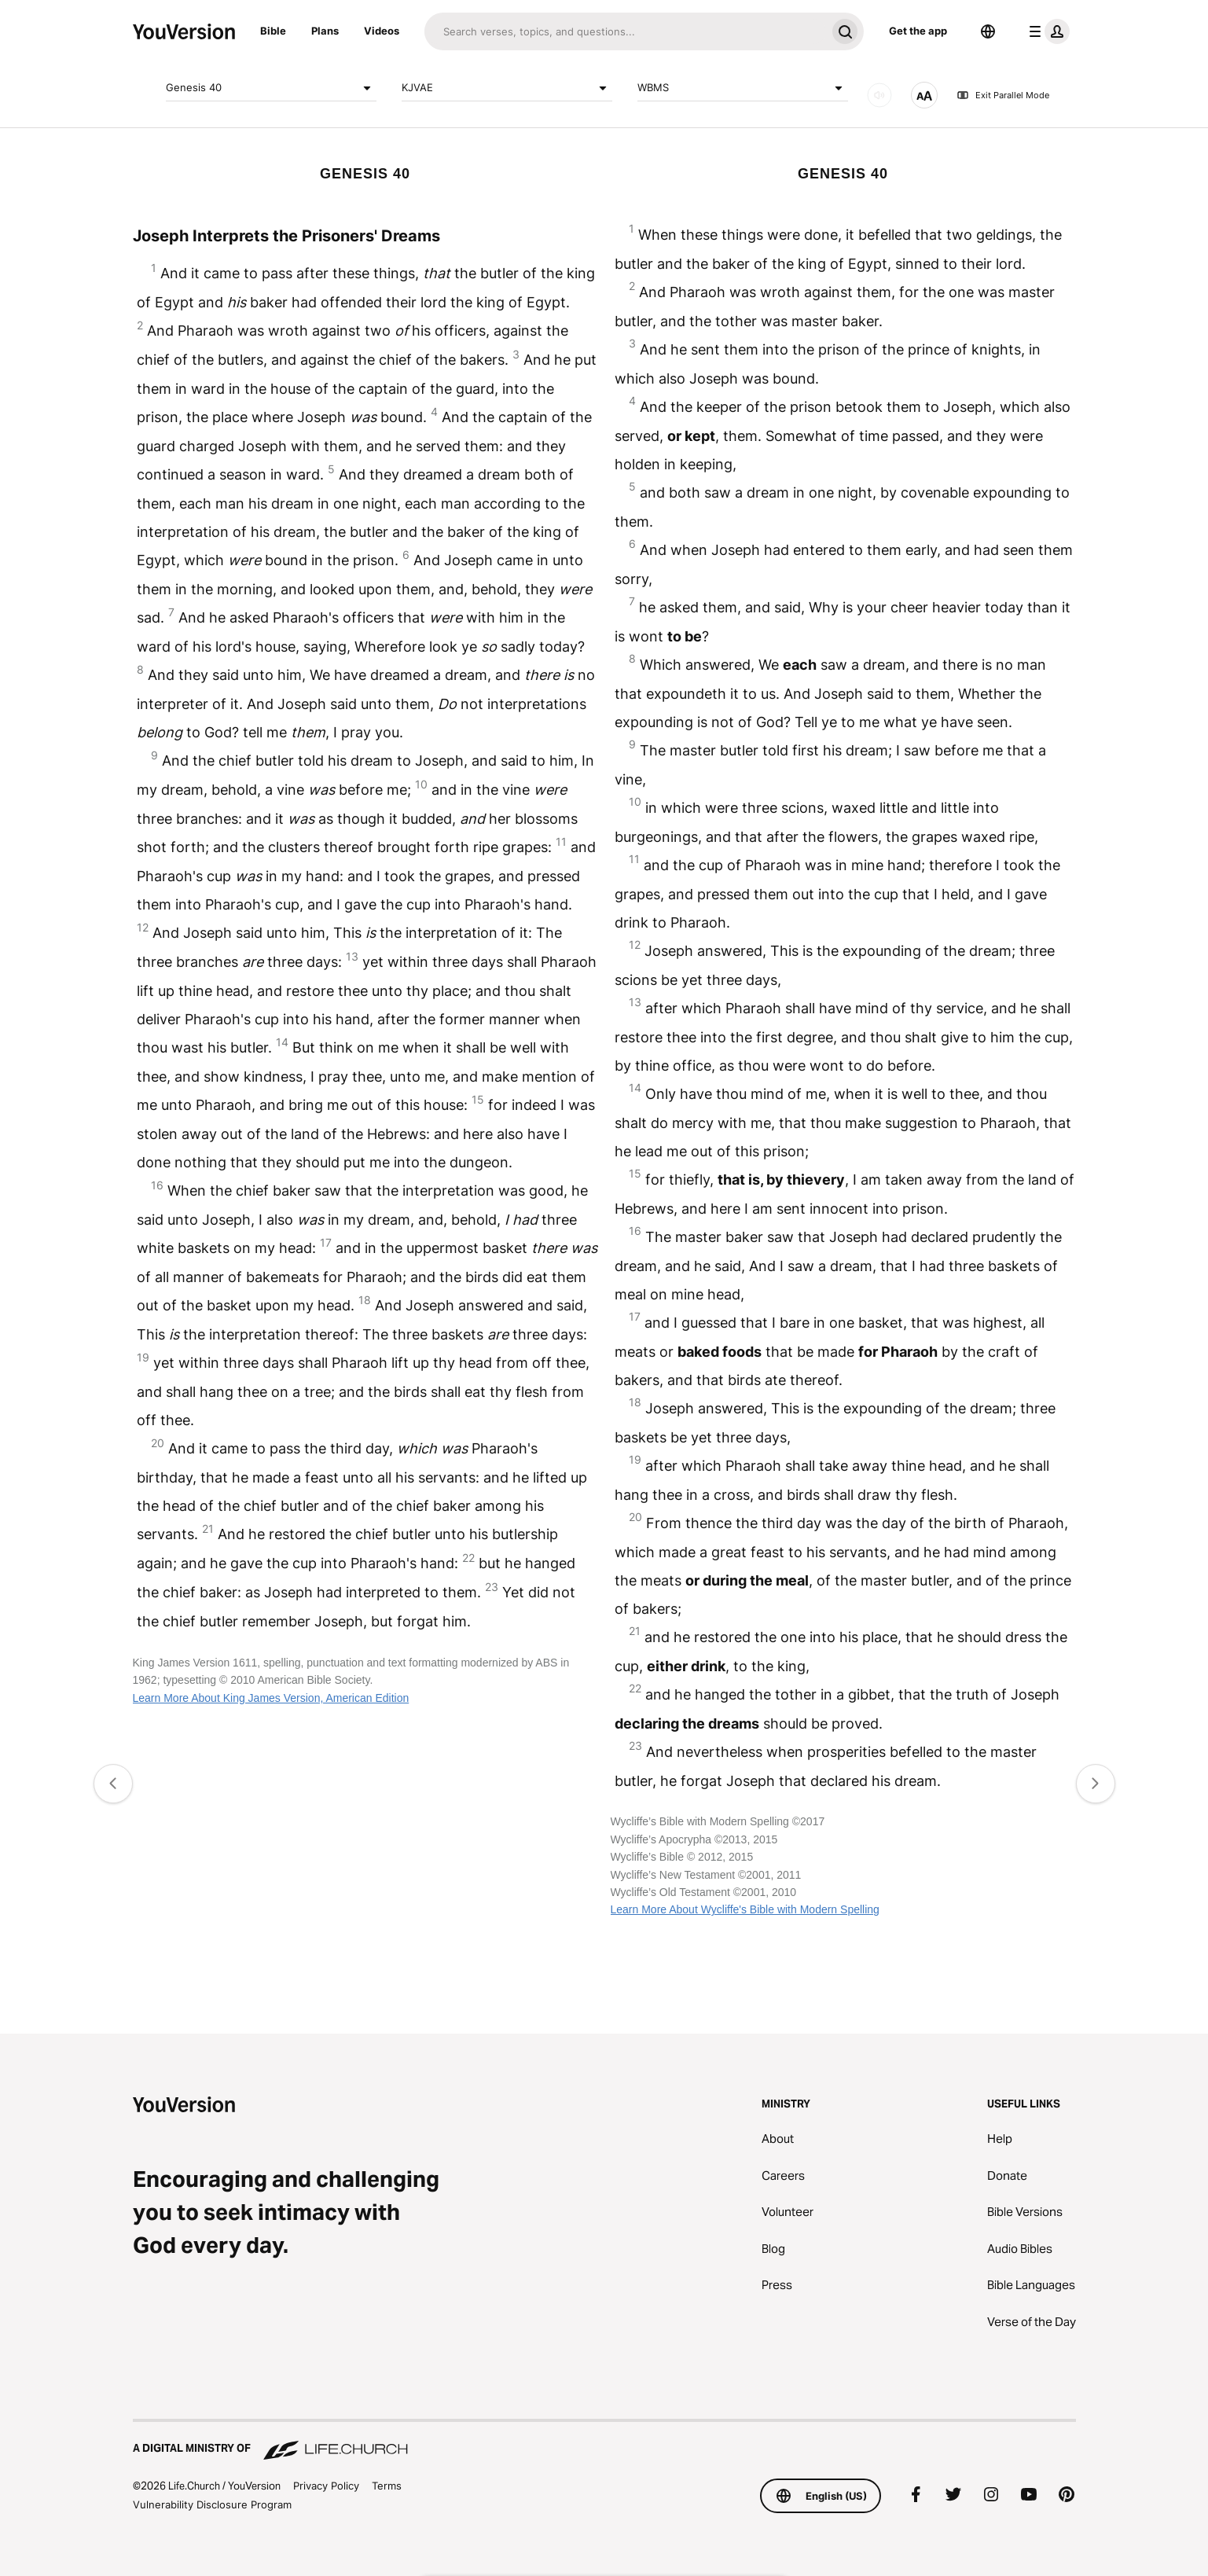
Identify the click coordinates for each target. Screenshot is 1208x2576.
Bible (273, 30)
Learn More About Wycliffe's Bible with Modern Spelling (745, 1909)
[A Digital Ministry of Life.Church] (604, 2441)
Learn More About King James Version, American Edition (271, 1698)
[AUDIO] (879, 95)
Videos (381, 30)
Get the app (918, 30)
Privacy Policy (326, 2485)
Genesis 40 (271, 88)
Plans (325, 30)
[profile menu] (1046, 31)
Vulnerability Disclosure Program (212, 2504)
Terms (387, 2485)
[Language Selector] (988, 31)
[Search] (625, 31)
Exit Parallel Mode (1002, 95)
